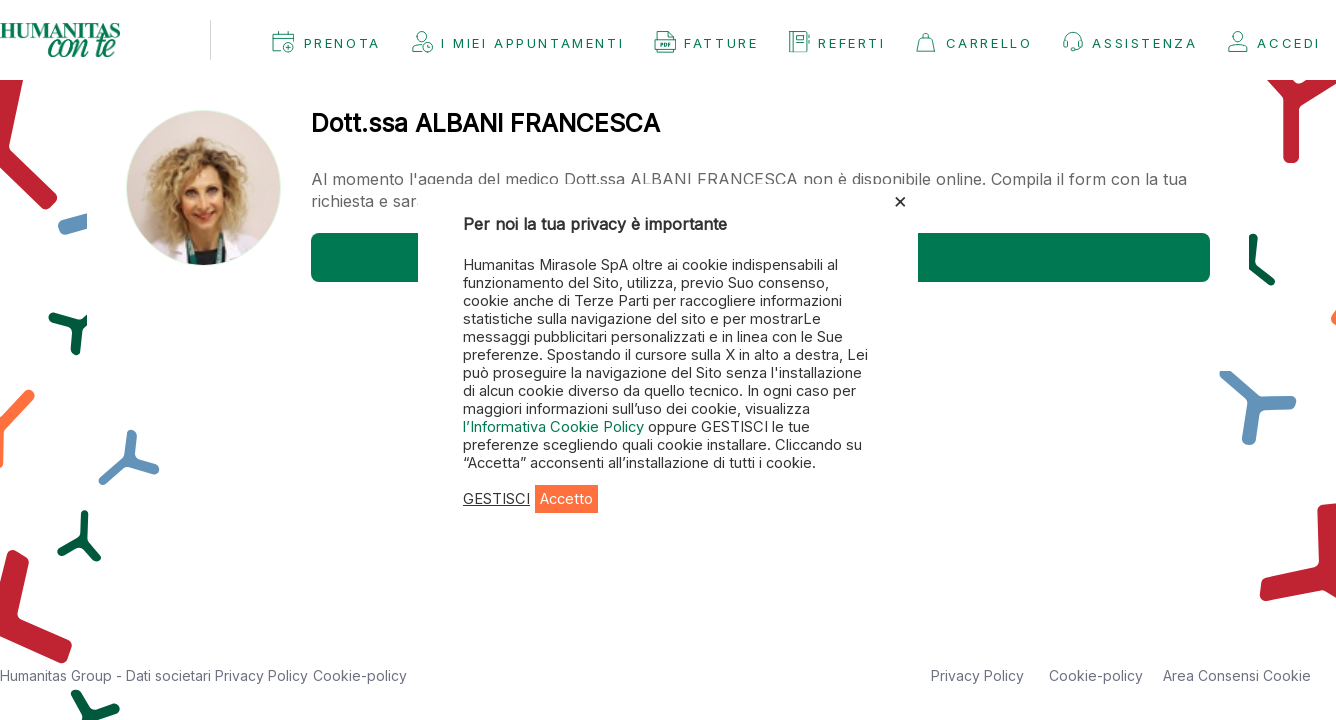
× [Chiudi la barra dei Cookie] (900, 200)
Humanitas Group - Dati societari (107, 675)
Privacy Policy (261, 675)
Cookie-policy (360, 675)
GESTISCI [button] (496, 499)
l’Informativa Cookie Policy (555, 427)
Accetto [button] (566, 499)
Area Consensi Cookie (1237, 675)
